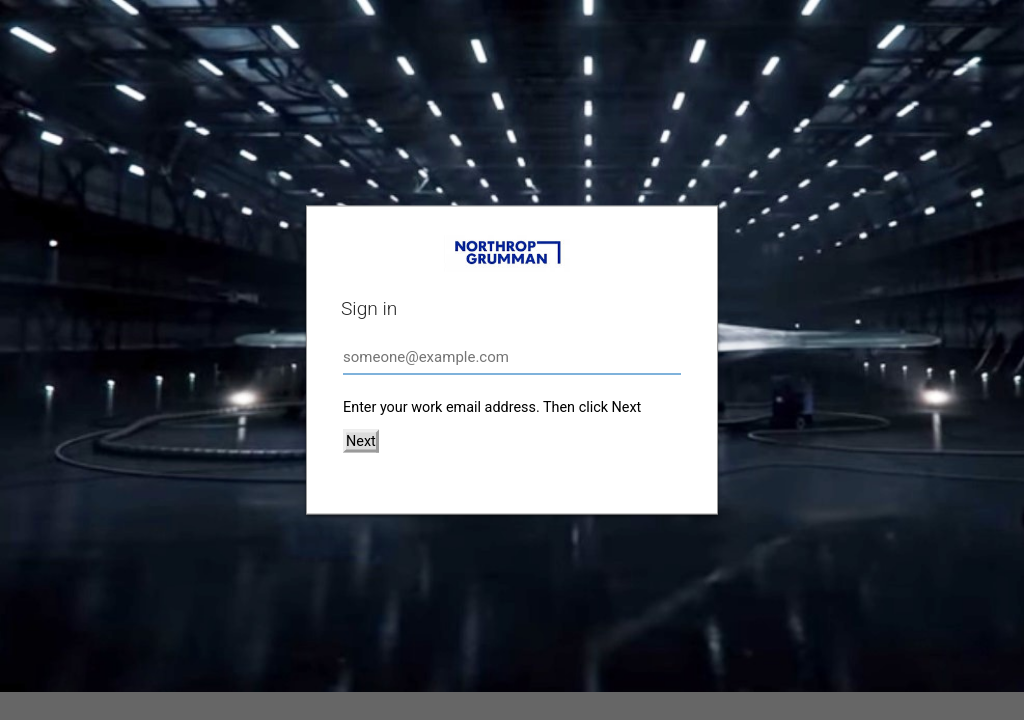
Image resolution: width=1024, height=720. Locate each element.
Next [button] (361, 441)
